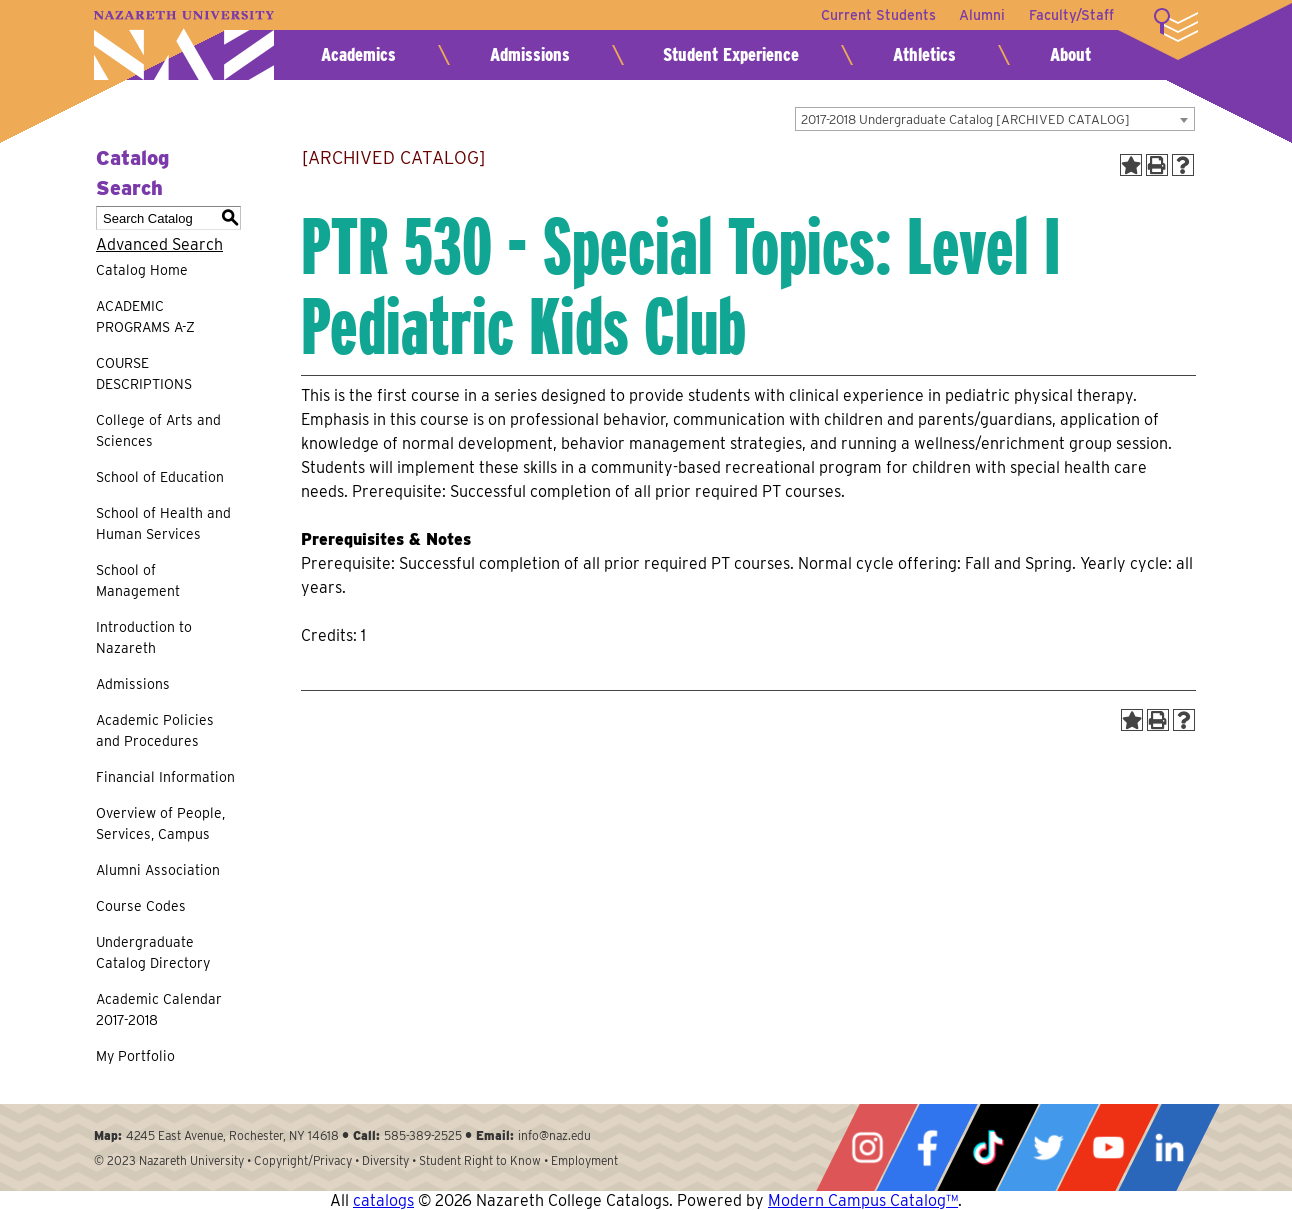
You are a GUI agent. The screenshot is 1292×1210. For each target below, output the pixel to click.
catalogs (383, 1200)
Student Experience (731, 54)
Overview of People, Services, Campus (160, 823)
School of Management (138, 580)
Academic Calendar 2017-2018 (159, 1009)
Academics (358, 54)
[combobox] (995, 119)
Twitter (1048, 1147)
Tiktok (988, 1147)
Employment (584, 1160)
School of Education (160, 477)
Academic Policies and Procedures (155, 730)
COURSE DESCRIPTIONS (144, 373)
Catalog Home (142, 270)
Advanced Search (159, 244)
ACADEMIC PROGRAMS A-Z (145, 316)
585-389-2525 (423, 1135)
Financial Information (165, 777)
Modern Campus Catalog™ (863, 1200)
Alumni (982, 15)
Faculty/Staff (1071, 15)
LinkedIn (1169, 1147)
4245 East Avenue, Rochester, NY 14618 (232, 1135)
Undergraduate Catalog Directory (153, 952)
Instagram (867, 1147)
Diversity (385, 1160)
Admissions (530, 54)
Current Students (877, 15)
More (1176, 25)
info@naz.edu (554, 1135)
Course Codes (141, 906)
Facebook (927, 1147)
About (1070, 54)
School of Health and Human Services (163, 523)
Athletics (924, 54)
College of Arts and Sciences (158, 430)
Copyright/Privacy (303, 1160)
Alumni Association (158, 870)
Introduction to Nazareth (144, 637)
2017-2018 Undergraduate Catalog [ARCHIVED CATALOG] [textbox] (965, 119)
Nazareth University (184, 45)
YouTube (1108, 1147)
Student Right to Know (480, 1160)
